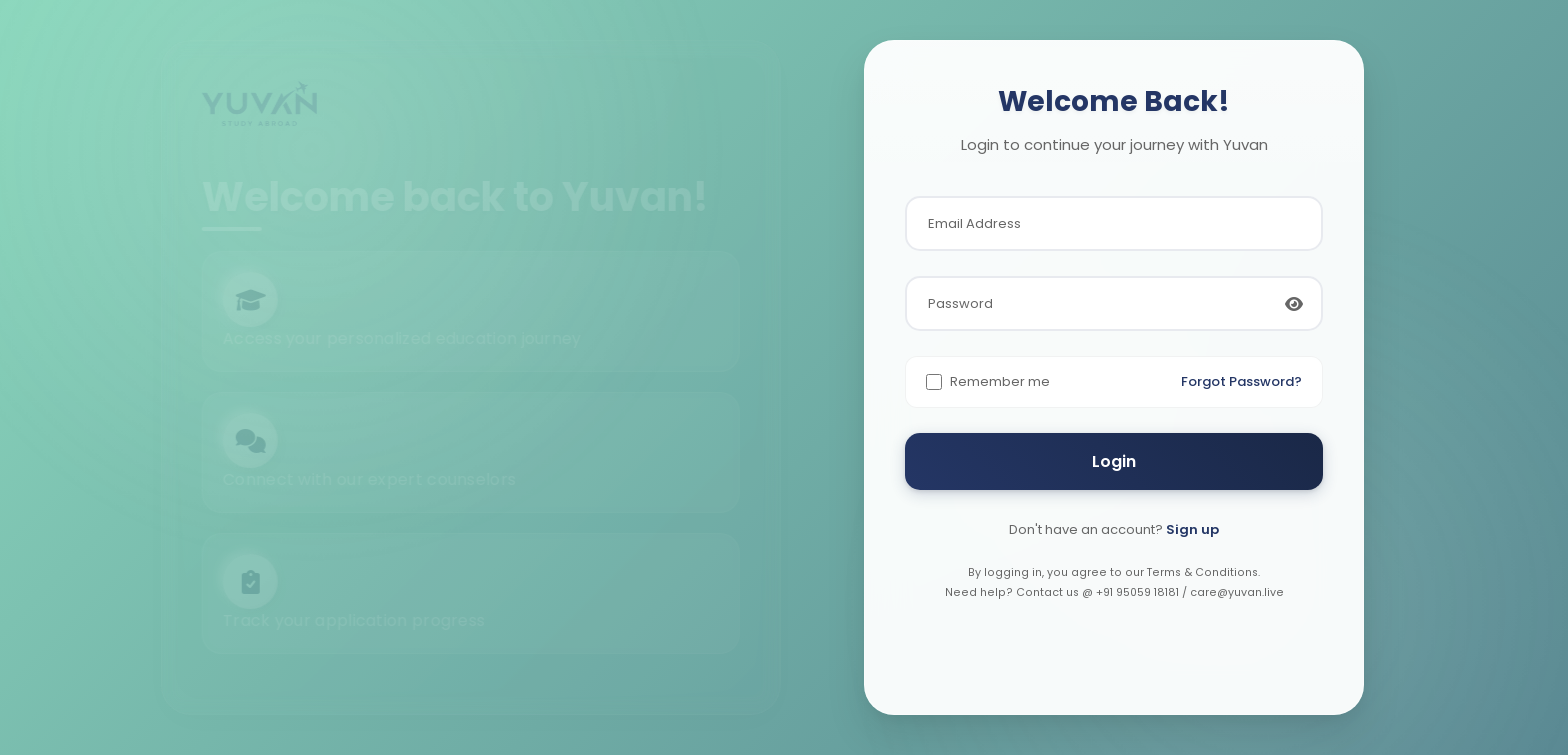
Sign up (1192, 529)
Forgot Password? (1241, 381)
